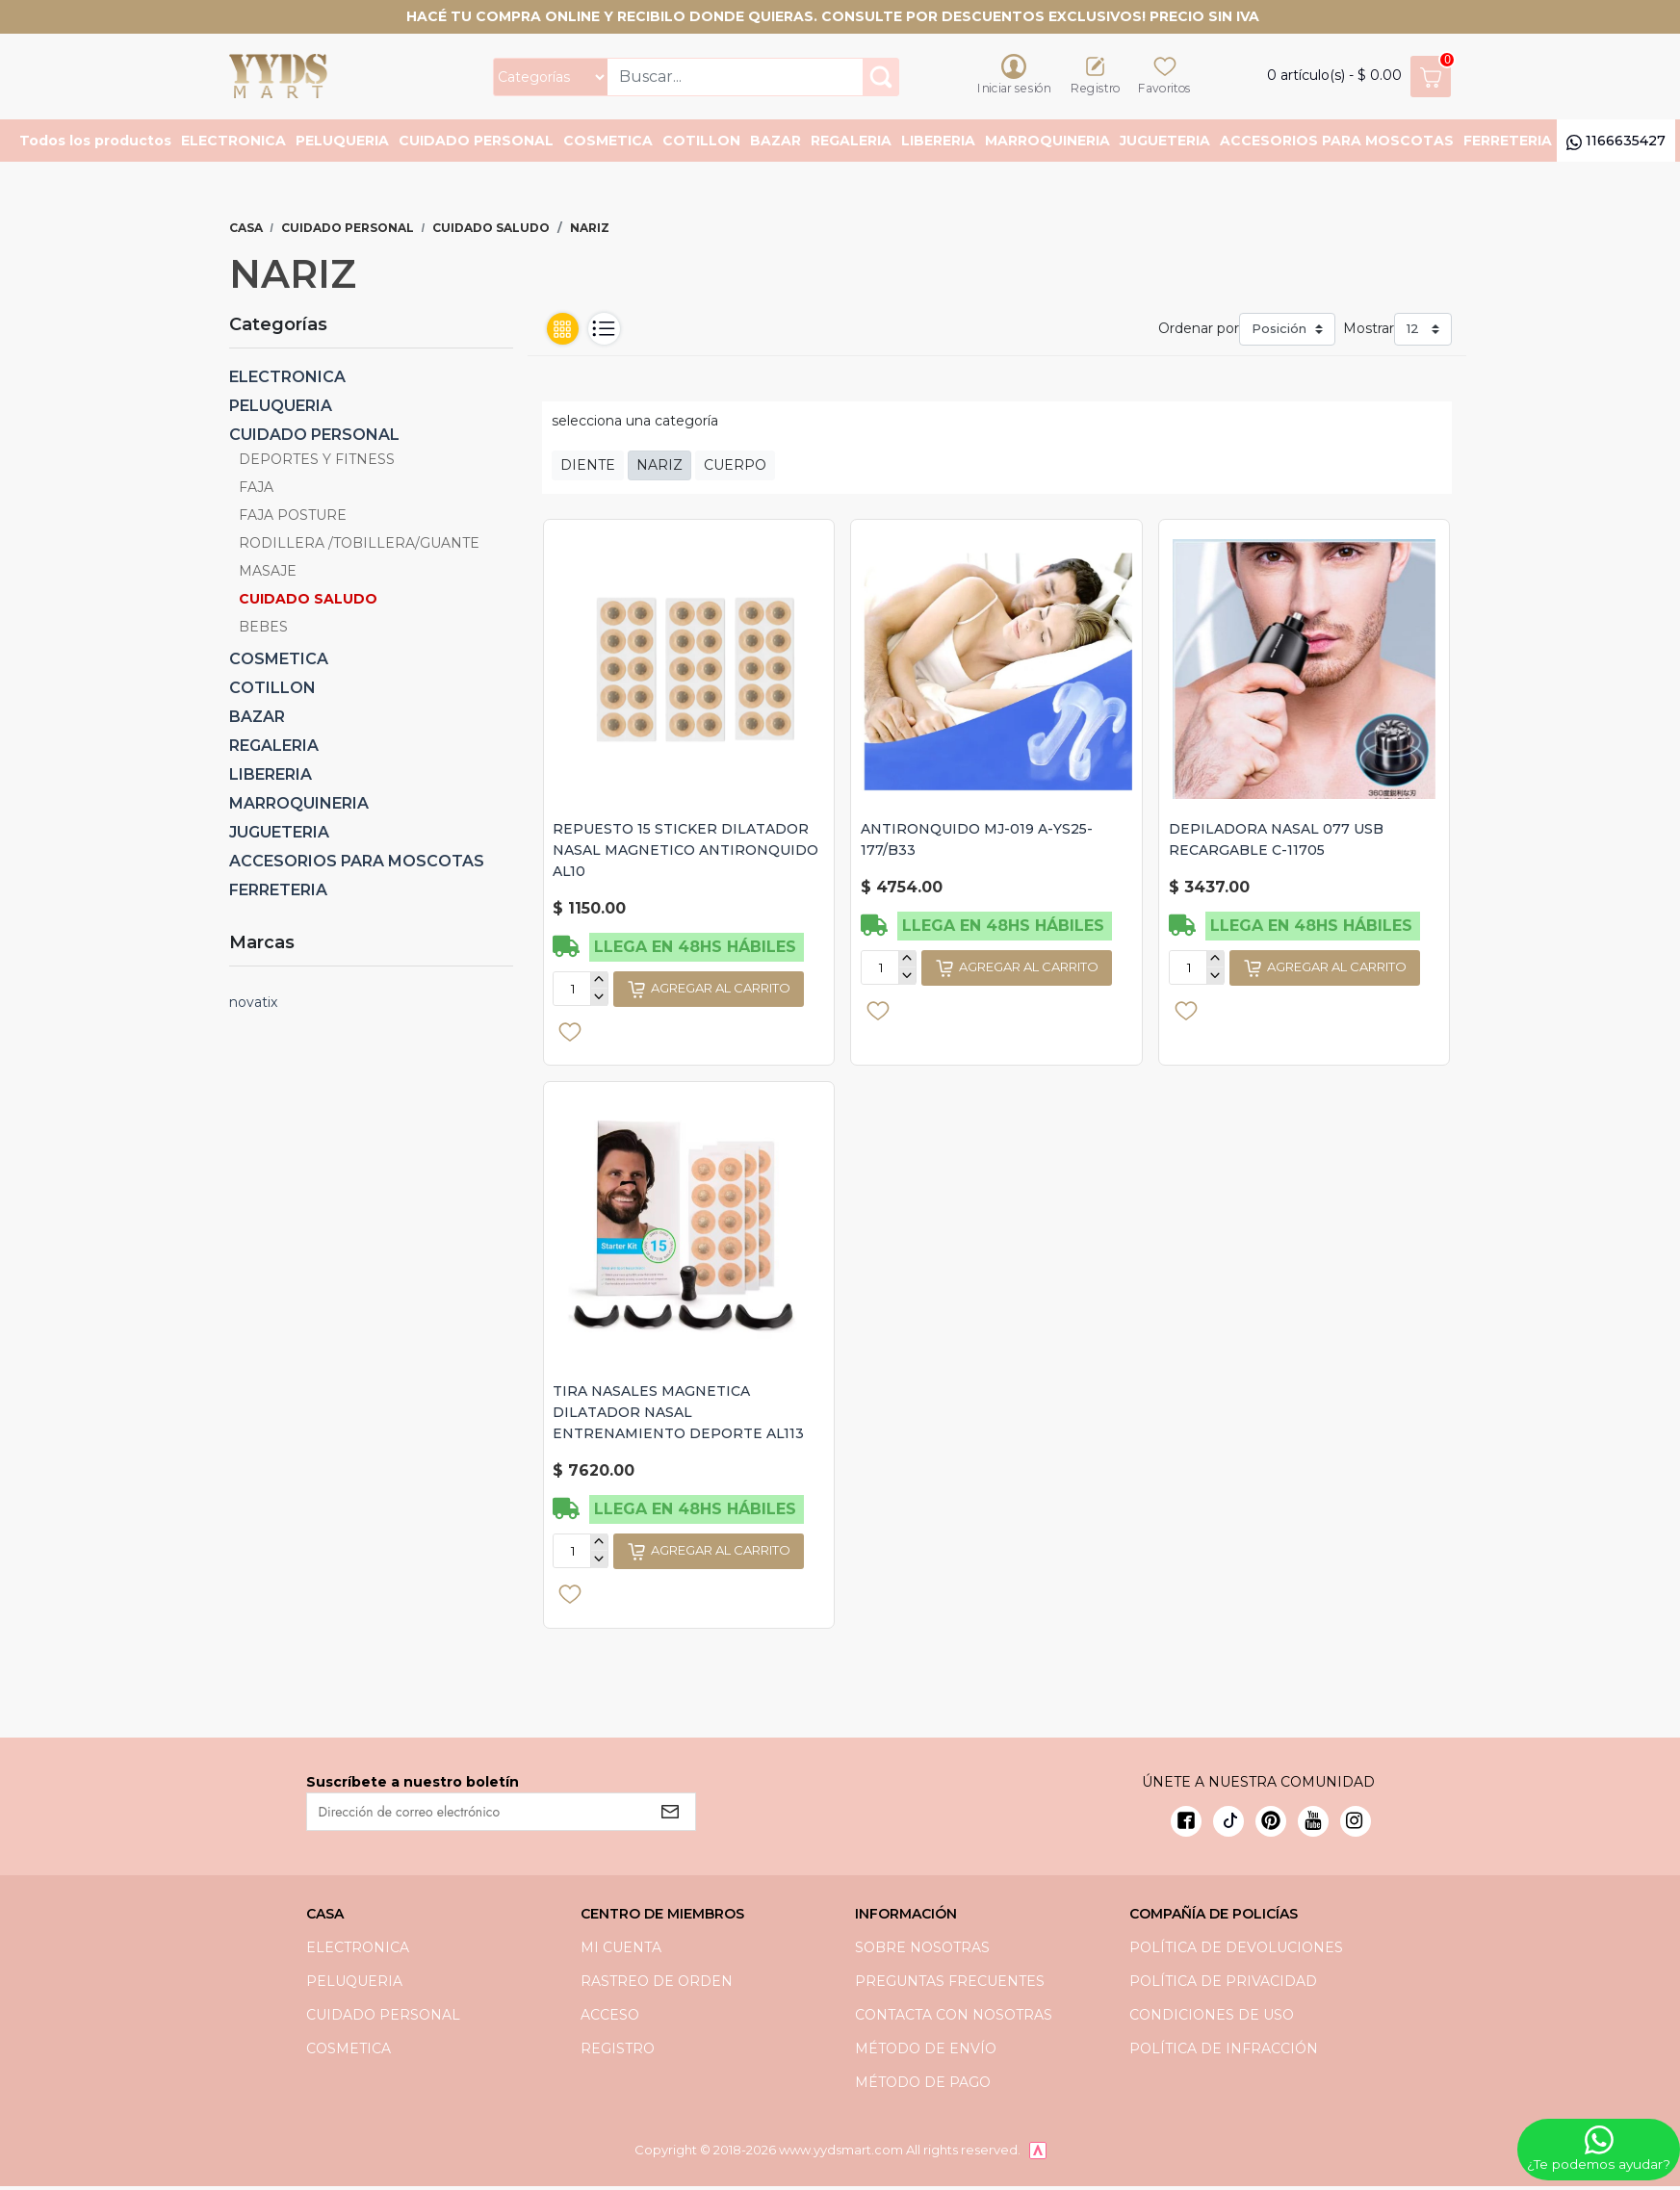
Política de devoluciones (1236, 1950)
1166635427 (1616, 143)
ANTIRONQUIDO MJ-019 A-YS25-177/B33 (977, 842)
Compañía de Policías (1213, 1916)
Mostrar (1368, 331)
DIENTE (587, 468)
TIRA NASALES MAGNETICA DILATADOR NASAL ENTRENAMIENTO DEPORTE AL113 (679, 1416)
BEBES (263, 629)
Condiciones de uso (1211, 2017)
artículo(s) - (1359, 78)
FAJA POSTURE (293, 518)
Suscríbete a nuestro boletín (412, 1784)
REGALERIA (851, 143)
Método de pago (923, 2085)
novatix (253, 1005)
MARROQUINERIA (1047, 143)
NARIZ (659, 468)
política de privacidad (1223, 1984)
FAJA (256, 490)
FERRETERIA (1507, 143)
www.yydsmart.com (841, 2152)
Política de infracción (1223, 2051)
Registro (618, 2051)
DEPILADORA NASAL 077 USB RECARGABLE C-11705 (1276, 842)
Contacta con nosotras (953, 2017)
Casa (246, 230)
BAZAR (775, 143)
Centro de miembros (662, 1916)
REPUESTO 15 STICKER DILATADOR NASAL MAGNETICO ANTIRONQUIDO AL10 (686, 853)
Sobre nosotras (922, 1950)
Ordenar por (1198, 331)
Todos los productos (95, 143)
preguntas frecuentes (950, 1984)
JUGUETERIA (1165, 143)
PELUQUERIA (342, 143)
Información (906, 1916)
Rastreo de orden (657, 1984)
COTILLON (701, 143)
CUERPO (735, 468)
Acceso (610, 2017)
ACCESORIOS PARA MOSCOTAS (1337, 143)
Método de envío (925, 2051)
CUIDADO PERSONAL (476, 143)
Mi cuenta (621, 1950)
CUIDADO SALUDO (491, 230)
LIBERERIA (938, 143)
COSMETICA (608, 143)
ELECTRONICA (233, 143)
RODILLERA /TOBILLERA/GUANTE (359, 545)
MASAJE (268, 573)
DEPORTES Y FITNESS (317, 462)
